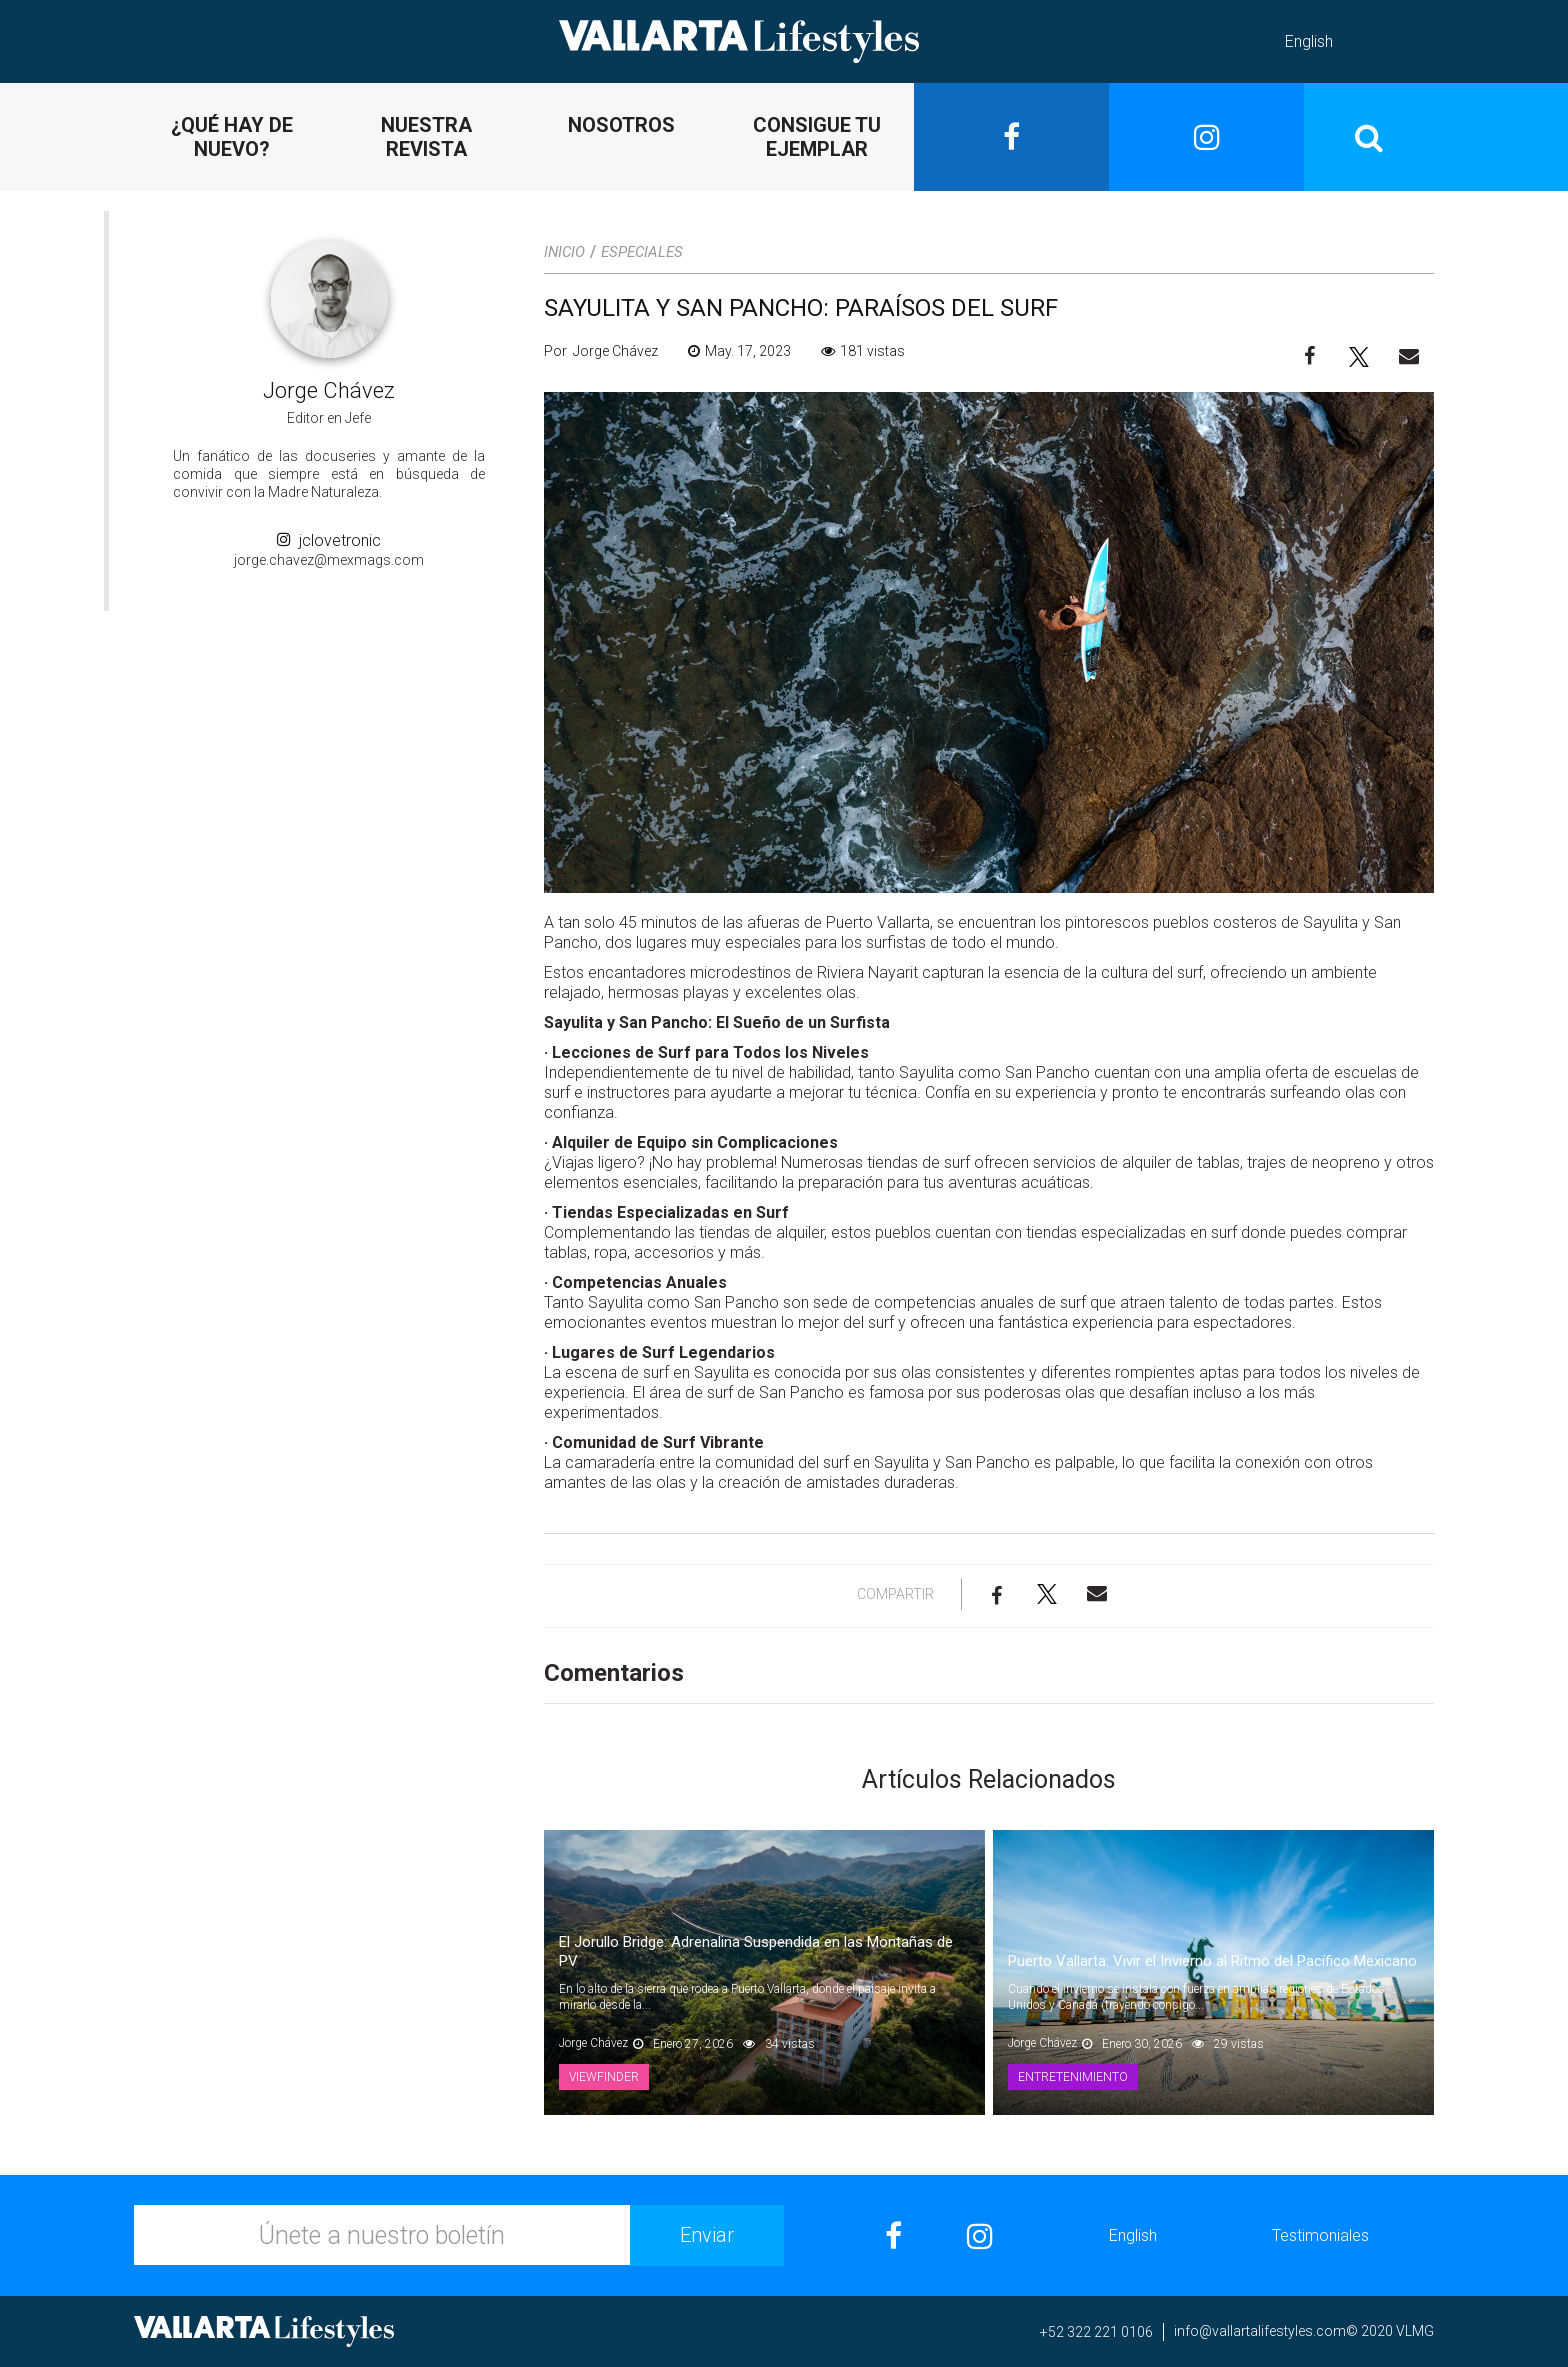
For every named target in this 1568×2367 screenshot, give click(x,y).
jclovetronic (329, 541)
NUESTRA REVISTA (426, 137)
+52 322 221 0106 (1096, 2332)
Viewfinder (604, 2077)
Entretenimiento (1073, 2077)
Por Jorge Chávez (601, 351)
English (1309, 41)
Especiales (642, 252)
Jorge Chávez (329, 390)
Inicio (564, 252)
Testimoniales (1320, 2235)
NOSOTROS (621, 125)
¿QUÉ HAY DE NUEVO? (232, 137)
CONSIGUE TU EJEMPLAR (817, 137)
